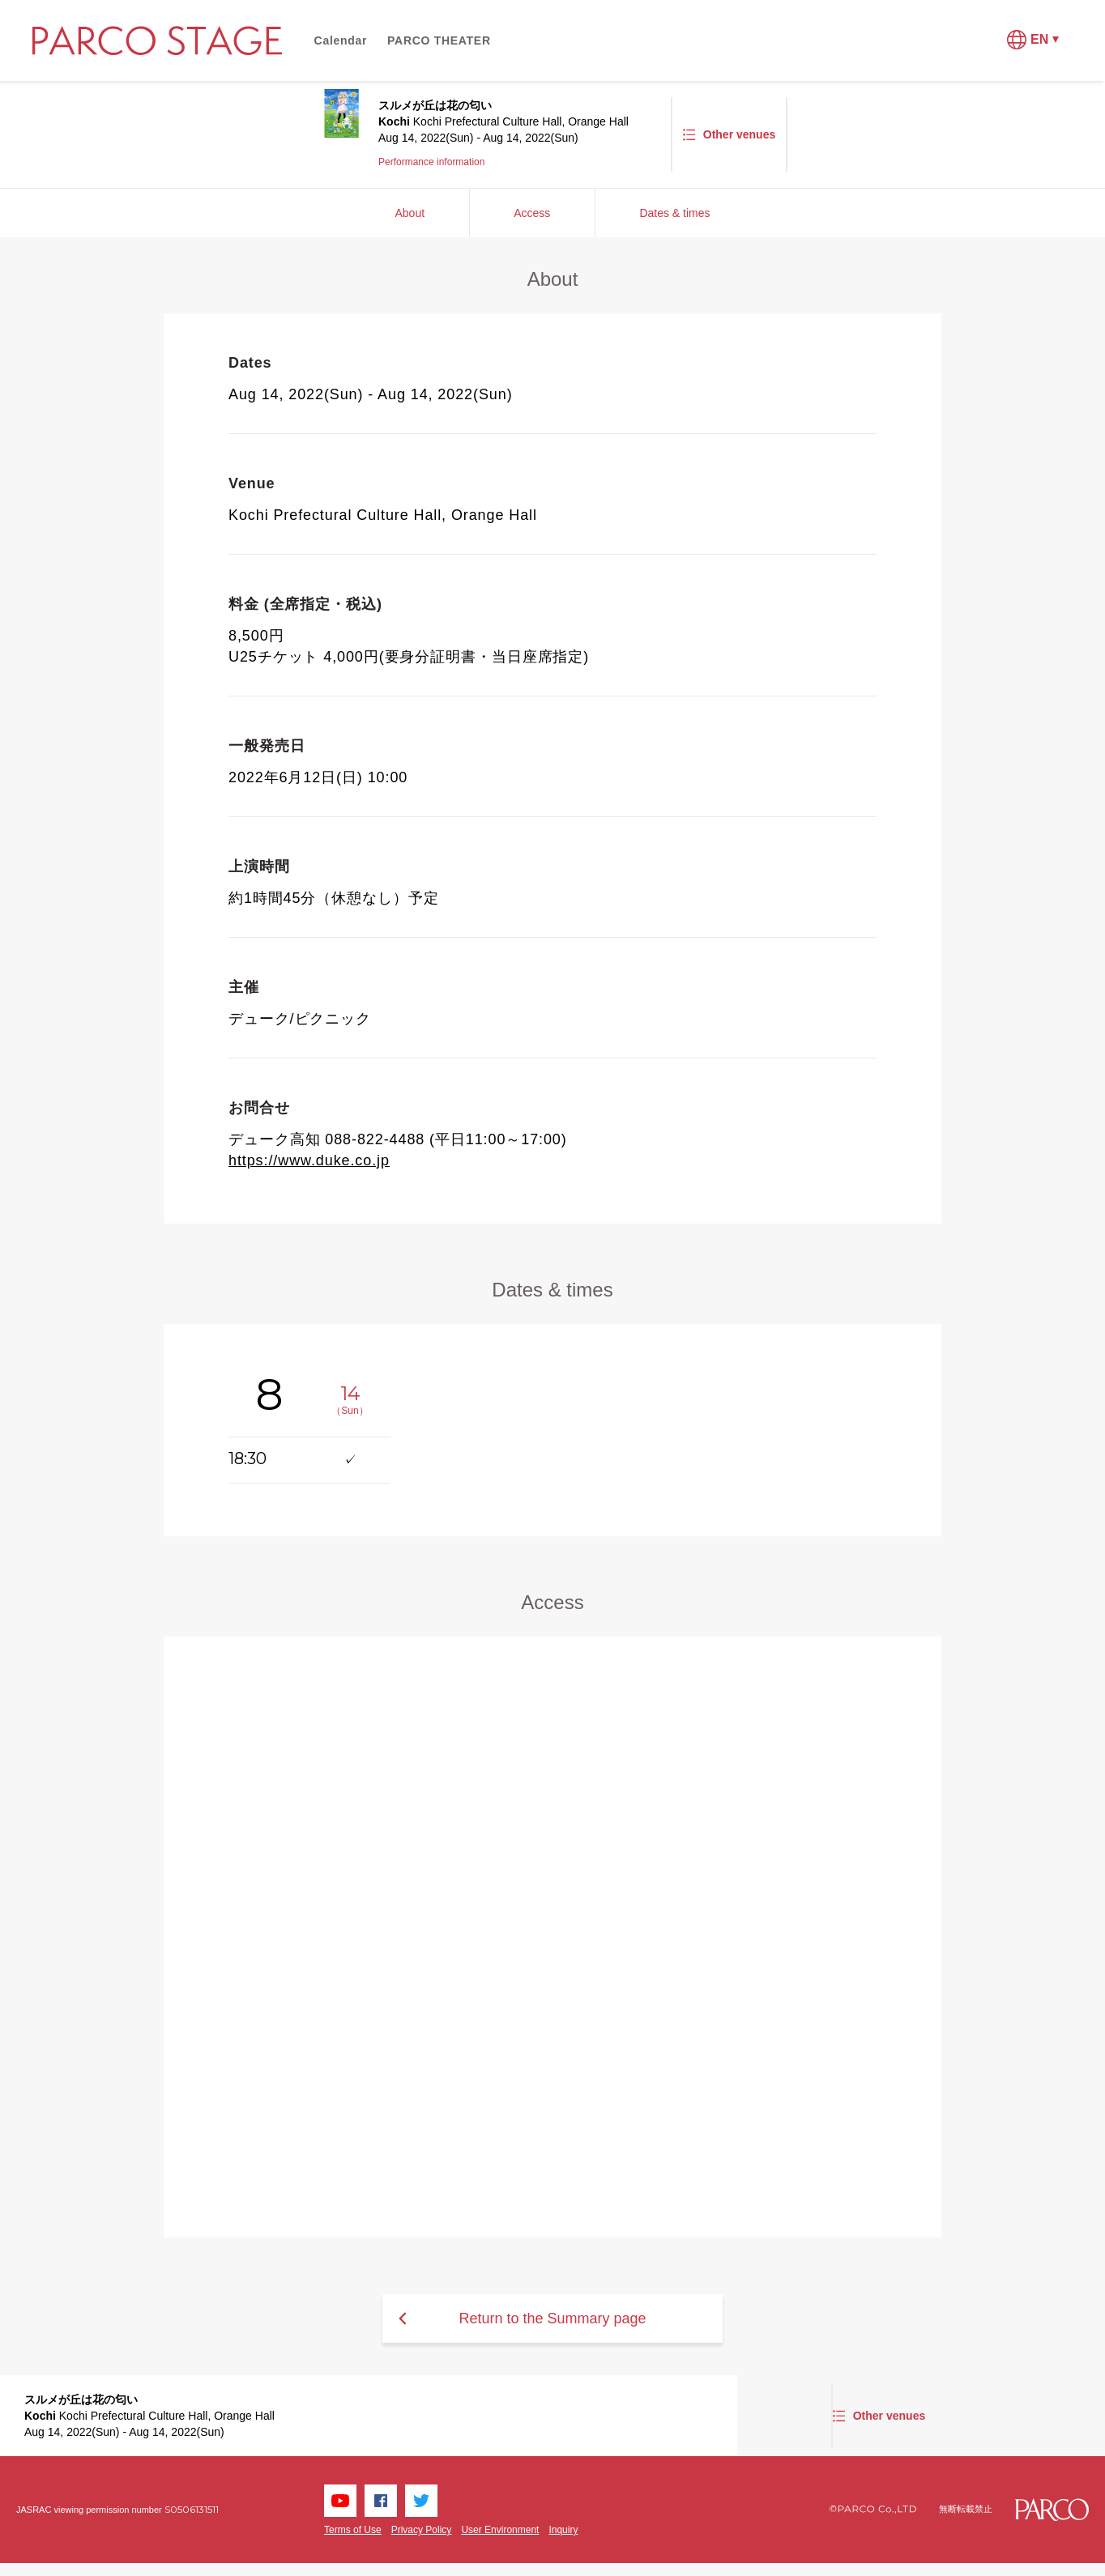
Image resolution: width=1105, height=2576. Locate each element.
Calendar (341, 40)
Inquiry (563, 2530)
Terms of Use (353, 2530)
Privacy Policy (421, 2530)
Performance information (431, 162)
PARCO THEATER (439, 40)
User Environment (500, 2530)
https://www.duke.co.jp (309, 1160)
